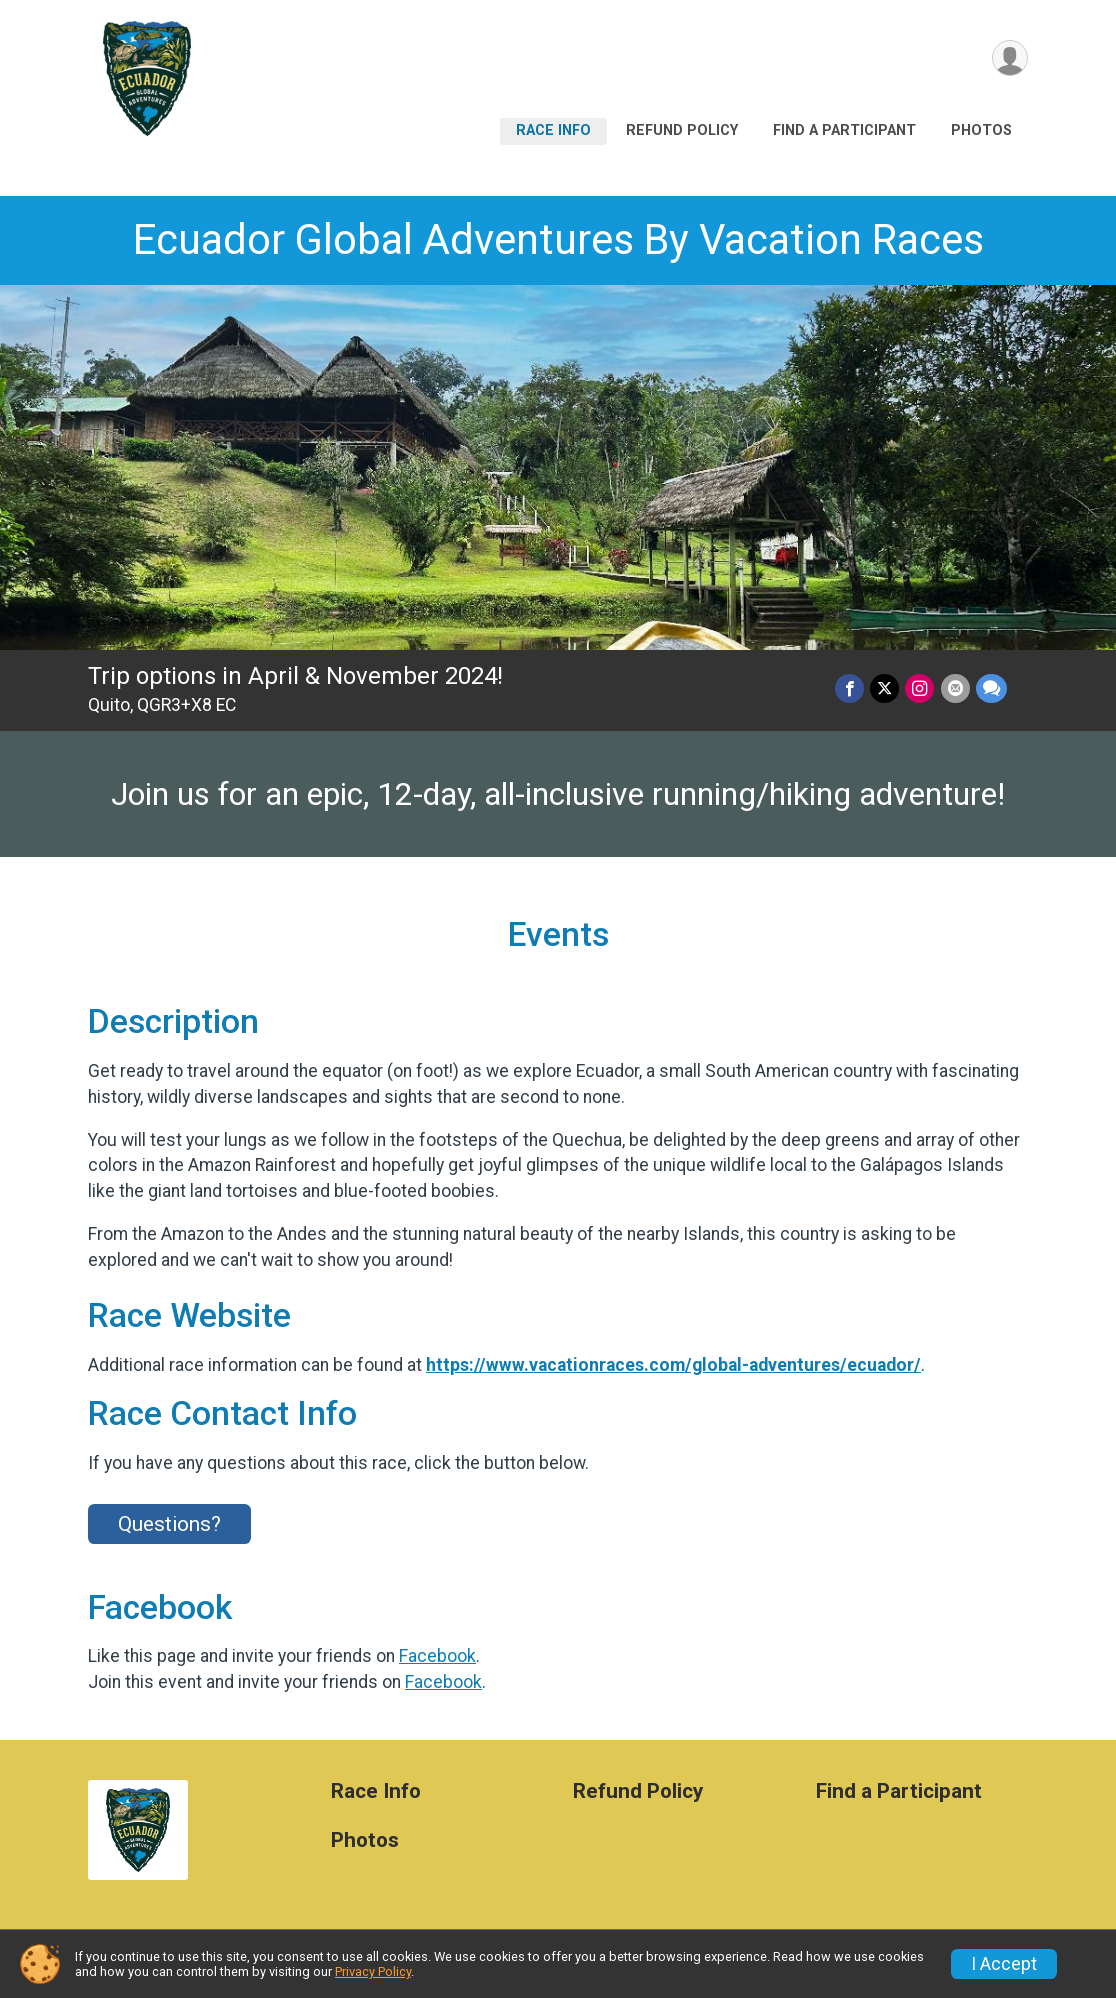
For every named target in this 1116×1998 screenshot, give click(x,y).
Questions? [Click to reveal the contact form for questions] (169, 1524)
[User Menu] (1009, 58)
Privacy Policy (373, 1971)
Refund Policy (682, 130)
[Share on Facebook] (850, 688)
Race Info (553, 130)
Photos (981, 130)
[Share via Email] (955, 688)
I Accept (1004, 1964)
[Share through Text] (991, 688)
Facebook (437, 1656)
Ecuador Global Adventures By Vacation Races (558, 239)
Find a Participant (844, 130)
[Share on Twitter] (885, 688)
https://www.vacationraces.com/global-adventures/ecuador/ (673, 1365)
